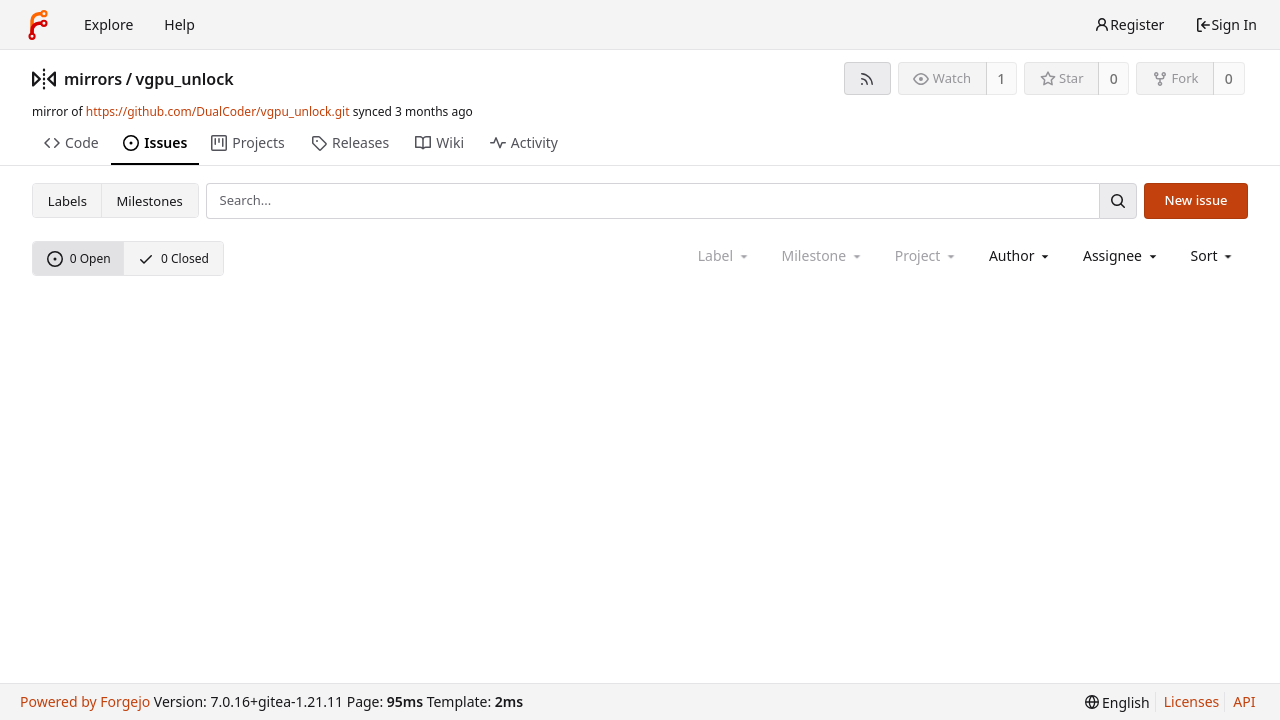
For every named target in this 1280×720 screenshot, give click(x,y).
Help (179, 24)
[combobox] (1020, 255)
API (1244, 701)
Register (1129, 24)
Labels (67, 201)
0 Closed (173, 258)
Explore (108, 24)
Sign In (1226, 24)
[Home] (38, 25)
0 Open (79, 258)
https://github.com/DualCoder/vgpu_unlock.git (218, 111)
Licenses (1192, 701)
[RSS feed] (867, 78)
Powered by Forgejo (85, 701)
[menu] (1213, 255)
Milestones (150, 201)
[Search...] (1118, 200)
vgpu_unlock (185, 79)
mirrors (93, 79)
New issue (1196, 200)
